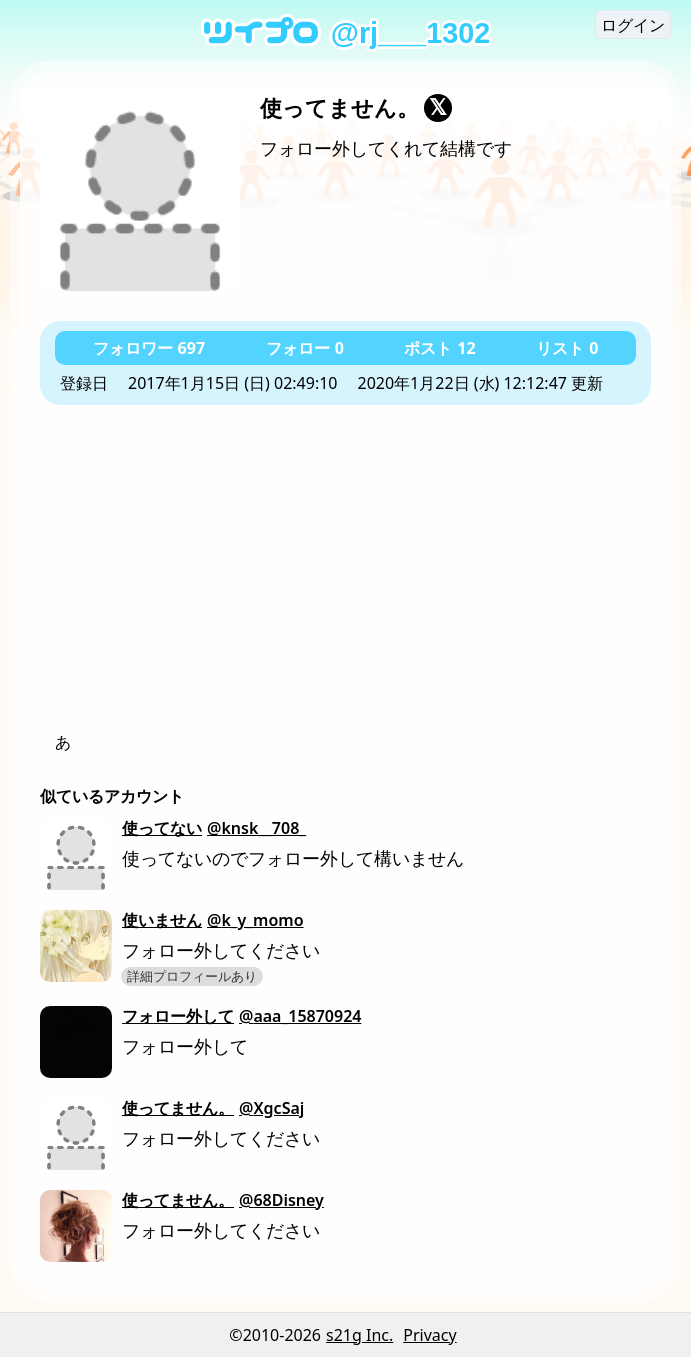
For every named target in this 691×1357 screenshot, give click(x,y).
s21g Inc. (359, 1335)
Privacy (429, 1335)
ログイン (633, 25)
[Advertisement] (345, 580)
